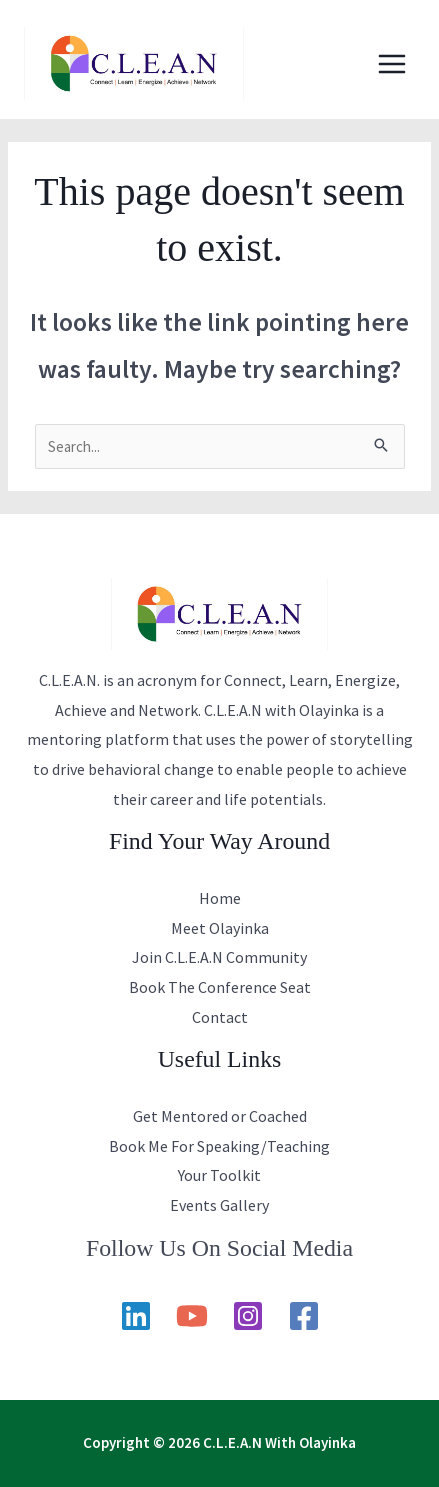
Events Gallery (219, 1205)
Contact (220, 1017)
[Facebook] (304, 1316)
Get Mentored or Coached (220, 1116)
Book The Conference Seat (220, 987)
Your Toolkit (219, 1175)
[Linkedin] (136, 1316)
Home (220, 898)
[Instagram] (248, 1316)
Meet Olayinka (220, 928)
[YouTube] (192, 1316)
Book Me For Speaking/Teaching (219, 1146)
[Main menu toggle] (392, 63)
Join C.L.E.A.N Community (219, 957)
